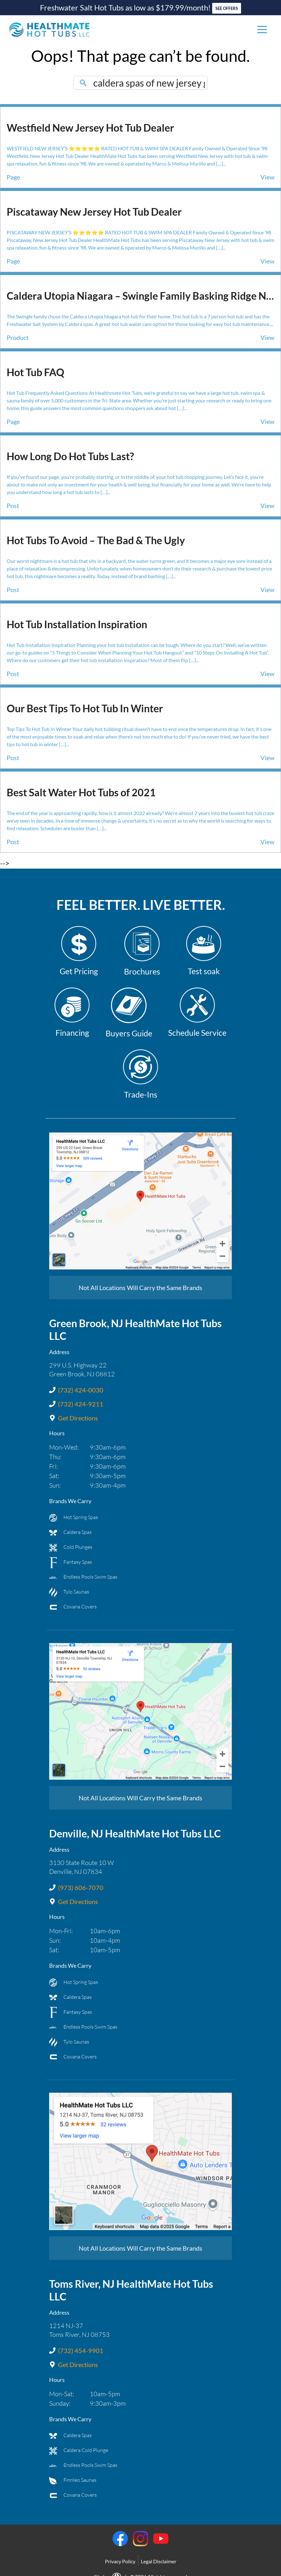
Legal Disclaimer (158, 2550)
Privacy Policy (120, 2550)
